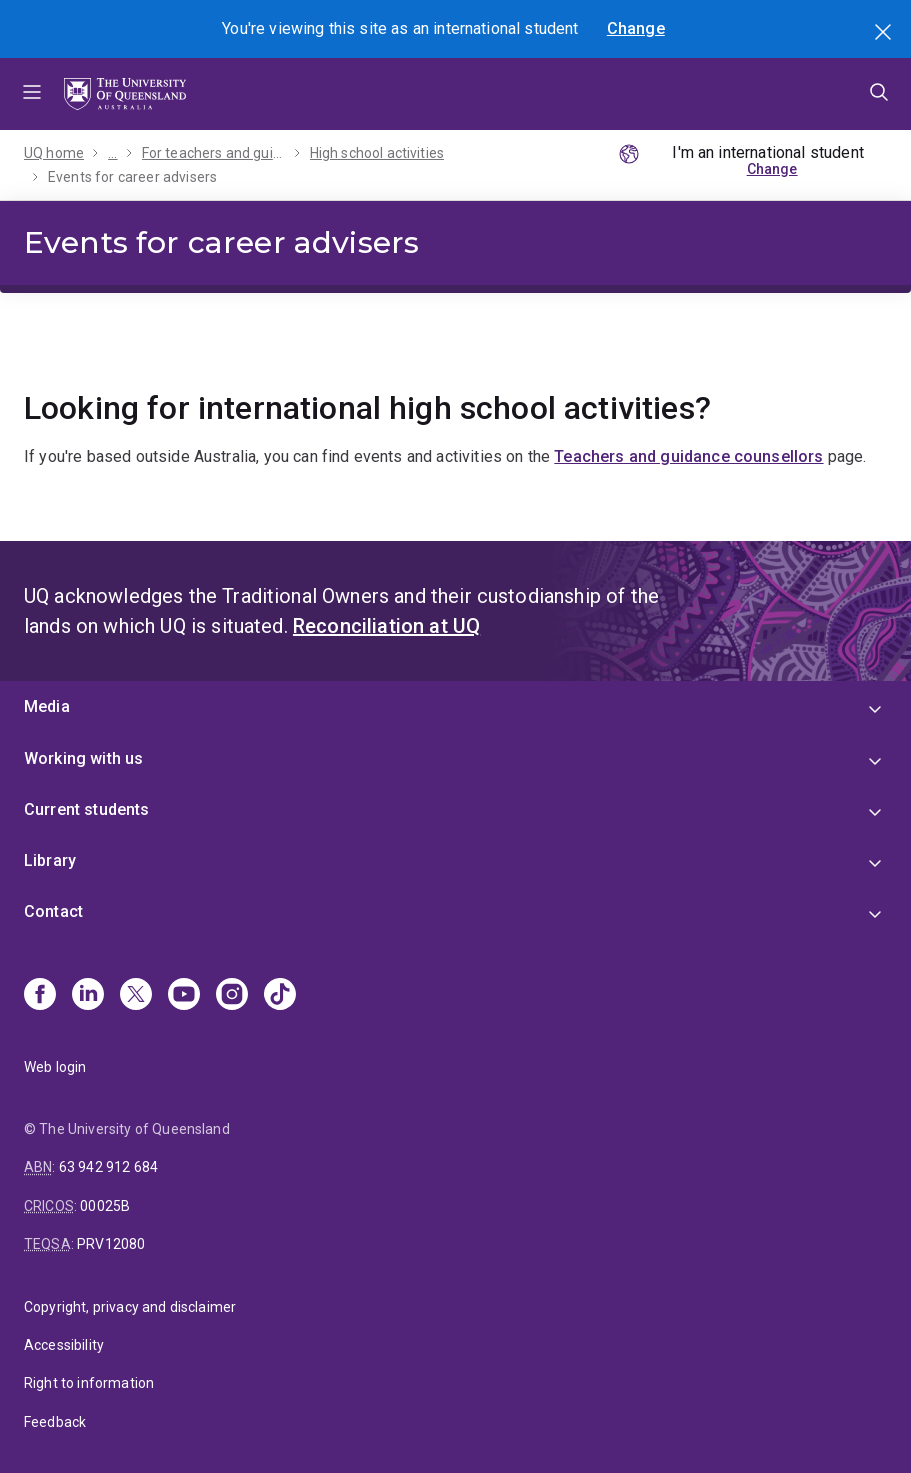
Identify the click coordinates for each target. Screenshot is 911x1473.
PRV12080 (111, 1244)
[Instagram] (232, 996)
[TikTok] (280, 996)
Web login (55, 1067)
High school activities (377, 153)
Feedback (55, 1422)
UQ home (54, 153)
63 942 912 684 (108, 1167)
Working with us (83, 758)
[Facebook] (40, 996)
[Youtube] (184, 996)
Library (50, 860)
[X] (136, 996)
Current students (87, 809)
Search (885, 34)
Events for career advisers (132, 177)
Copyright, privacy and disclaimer (130, 1307)
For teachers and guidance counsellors (214, 153)
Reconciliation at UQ (386, 626)
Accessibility (64, 1345)
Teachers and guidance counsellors (688, 456)
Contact (53, 911)
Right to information (89, 1383)
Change (636, 28)
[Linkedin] (88, 996)
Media (47, 706)
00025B (105, 1206)
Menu (32, 94)
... (112, 153)
